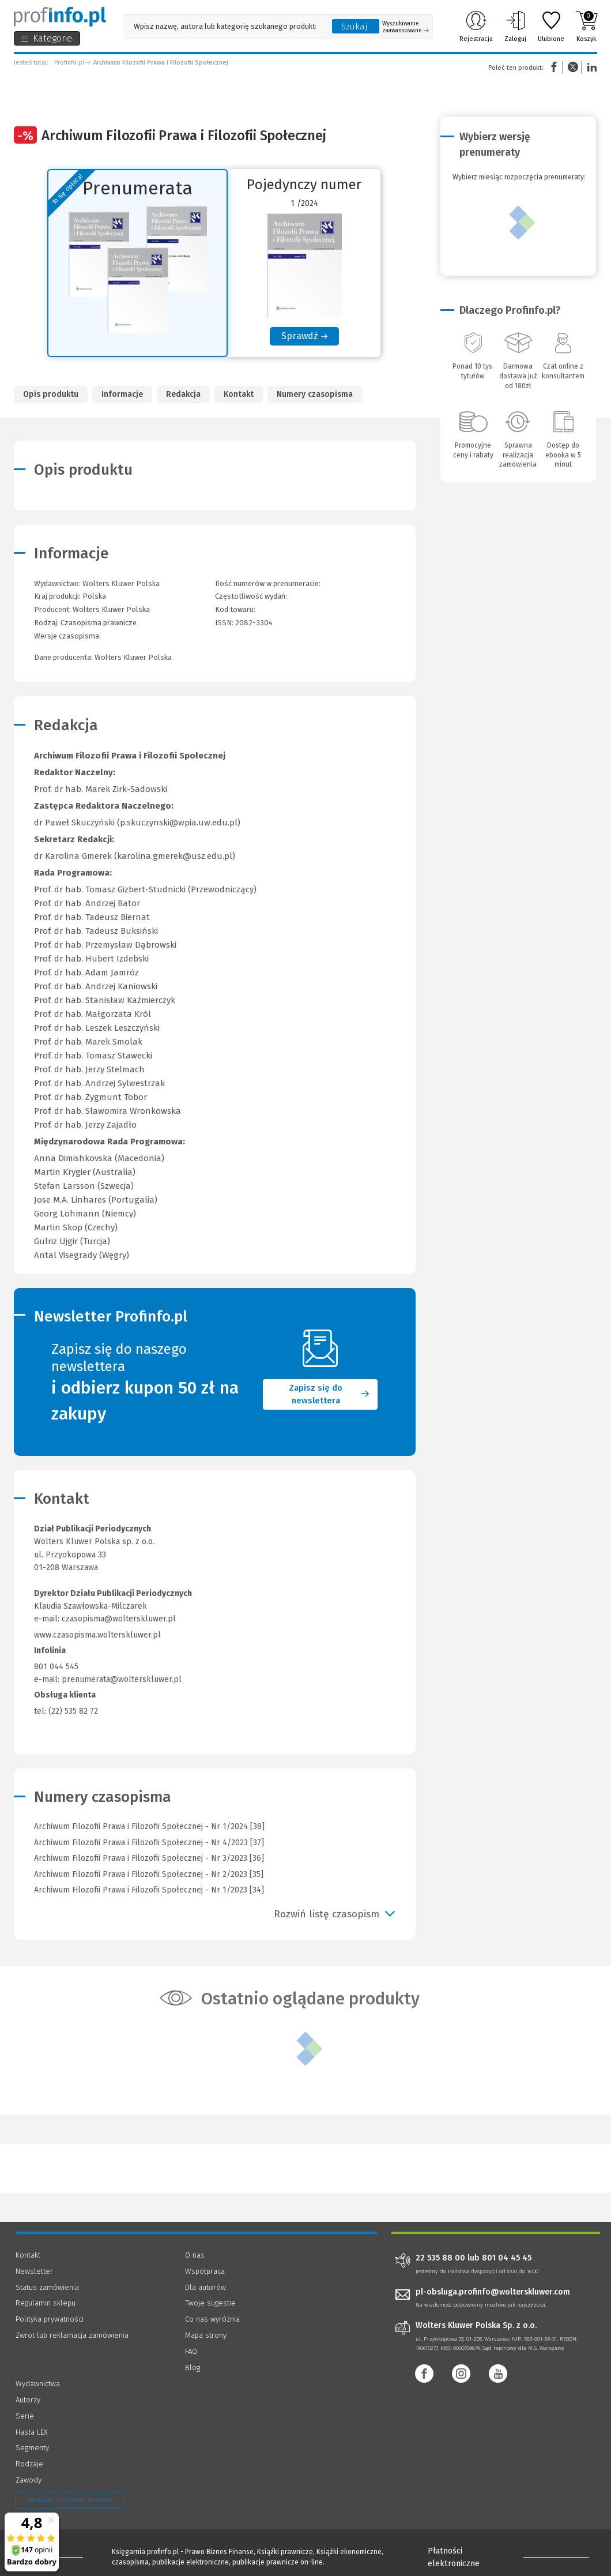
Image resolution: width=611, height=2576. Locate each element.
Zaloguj (515, 26)
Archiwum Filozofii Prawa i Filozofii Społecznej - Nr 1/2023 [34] (149, 1890)
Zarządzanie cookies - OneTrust (69, 2499)
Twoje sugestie (210, 2303)
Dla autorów (205, 2287)
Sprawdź (299, 336)
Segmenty (32, 2447)
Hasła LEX (32, 2432)
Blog (192, 2367)
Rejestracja (476, 26)
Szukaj (354, 26)
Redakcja (183, 394)
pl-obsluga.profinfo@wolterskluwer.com (493, 2292)
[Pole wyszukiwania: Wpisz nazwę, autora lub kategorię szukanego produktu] (224, 26)
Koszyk (586, 26)
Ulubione (551, 26)
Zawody (29, 2480)
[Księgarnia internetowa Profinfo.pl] (60, 17)
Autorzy (28, 2399)
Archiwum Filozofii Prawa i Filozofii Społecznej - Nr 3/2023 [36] (149, 1858)
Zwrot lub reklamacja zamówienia (72, 2335)
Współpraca (205, 2271)
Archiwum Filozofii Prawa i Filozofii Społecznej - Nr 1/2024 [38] (149, 1826)
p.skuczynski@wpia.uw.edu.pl (178, 822)
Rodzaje (29, 2463)
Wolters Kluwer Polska (111, 609)
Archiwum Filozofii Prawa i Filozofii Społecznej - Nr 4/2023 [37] (149, 1842)
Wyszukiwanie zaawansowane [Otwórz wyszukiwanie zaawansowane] (405, 27)
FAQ (191, 2351)
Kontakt (239, 394)
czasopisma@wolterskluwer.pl (119, 1619)
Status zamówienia (47, 2287)
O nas (195, 2255)
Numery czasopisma (315, 394)
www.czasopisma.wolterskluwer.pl (97, 1635)
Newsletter (34, 2271)
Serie (25, 2416)
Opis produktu (50, 394)
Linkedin (590, 67)
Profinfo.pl (69, 62)
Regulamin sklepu (46, 2303)
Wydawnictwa (38, 2383)
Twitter (573, 67)
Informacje (122, 394)
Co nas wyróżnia (212, 2319)
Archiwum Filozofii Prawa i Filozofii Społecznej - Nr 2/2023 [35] (148, 1874)
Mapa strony (206, 2335)
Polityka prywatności (50, 2319)
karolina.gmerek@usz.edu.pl (174, 856)
